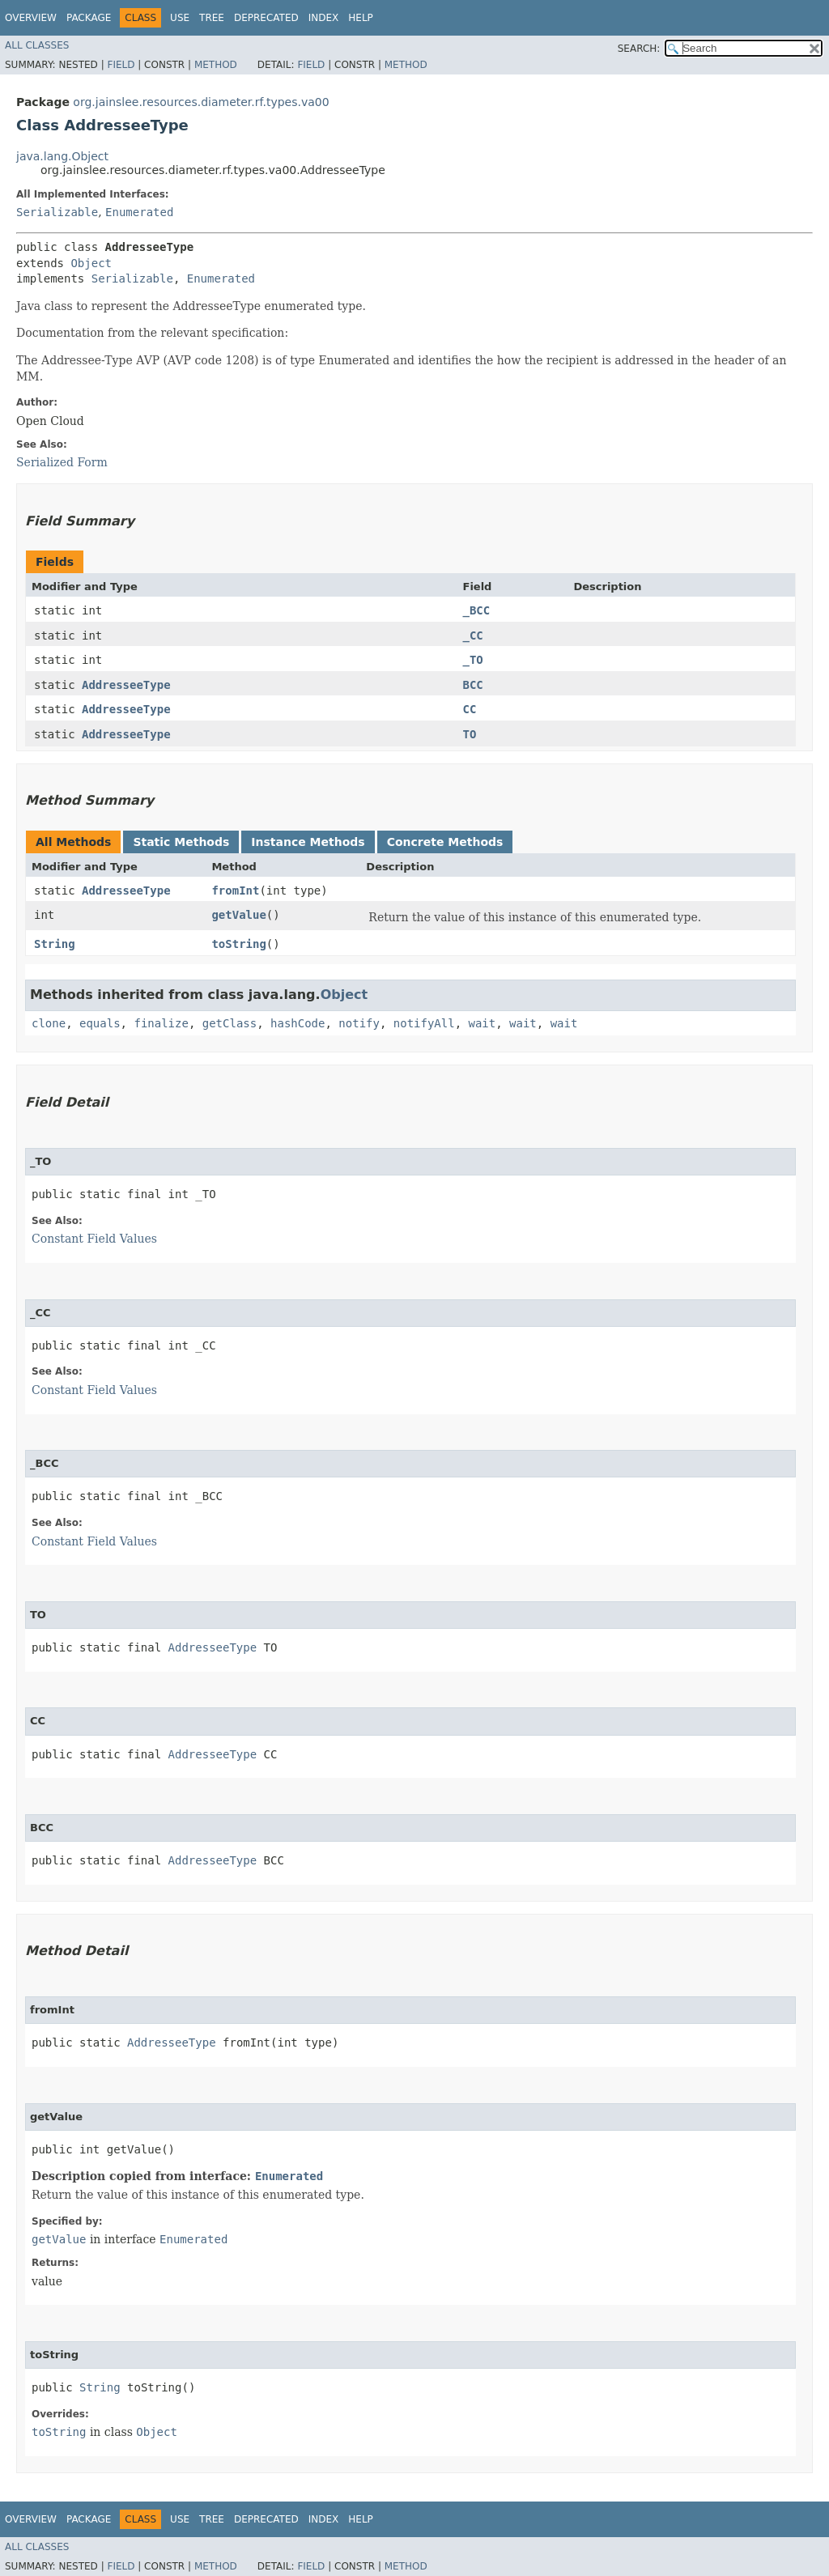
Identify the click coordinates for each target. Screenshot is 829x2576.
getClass (229, 1023)
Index (323, 17)
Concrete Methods (445, 841)
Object (91, 263)
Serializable (57, 212)
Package (88, 17)
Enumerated (139, 212)
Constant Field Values (94, 1238)
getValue (238, 914)
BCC (473, 684)
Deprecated (266, 17)
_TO (473, 659)
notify (359, 1023)
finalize (161, 1023)
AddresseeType (126, 684)
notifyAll (424, 1023)
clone (49, 1023)
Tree (211, 17)
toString (238, 943)
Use (179, 17)
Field (120, 64)
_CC (473, 635)
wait (482, 1023)
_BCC (477, 610)
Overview (31, 17)
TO (470, 734)
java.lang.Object (62, 156)
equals (100, 1023)
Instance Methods (307, 841)
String (54, 943)
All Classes (37, 45)
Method (215, 64)
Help (360, 17)
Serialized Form (62, 462)
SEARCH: (639, 48)
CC (470, 709)
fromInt (235, 890)
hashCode (297, 1023)
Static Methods (181, 841)
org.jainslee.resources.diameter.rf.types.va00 (201, 102)
